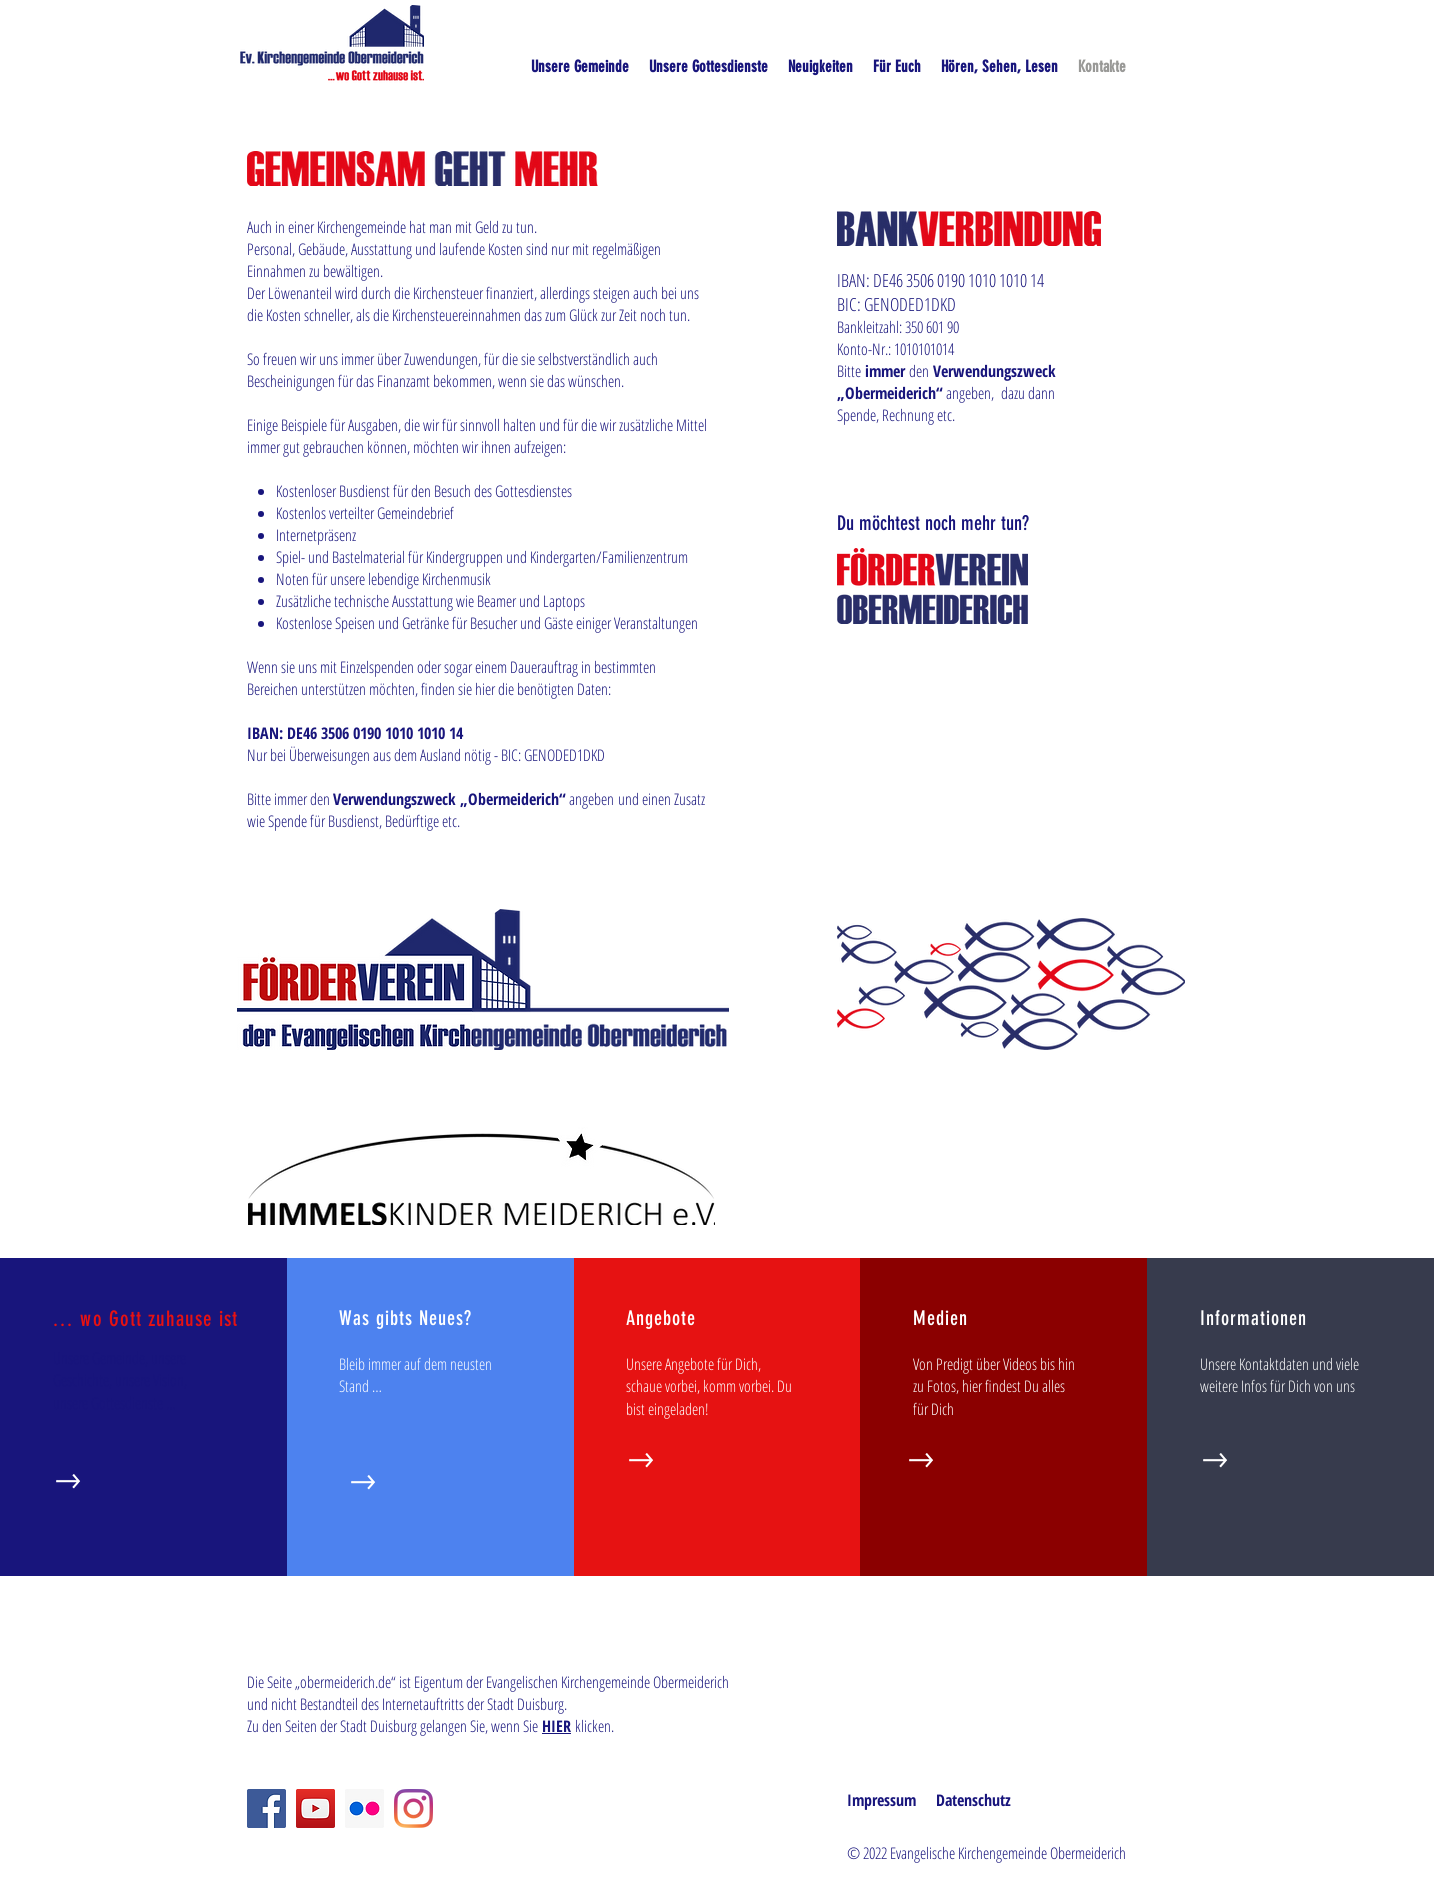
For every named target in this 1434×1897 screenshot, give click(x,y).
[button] (999, 67)
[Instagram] (413, 1808)
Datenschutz (973, 1800)
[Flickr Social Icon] (364, 1808)
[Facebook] (266, 1808)
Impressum (881, 1800)
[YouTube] (315, 1808)
